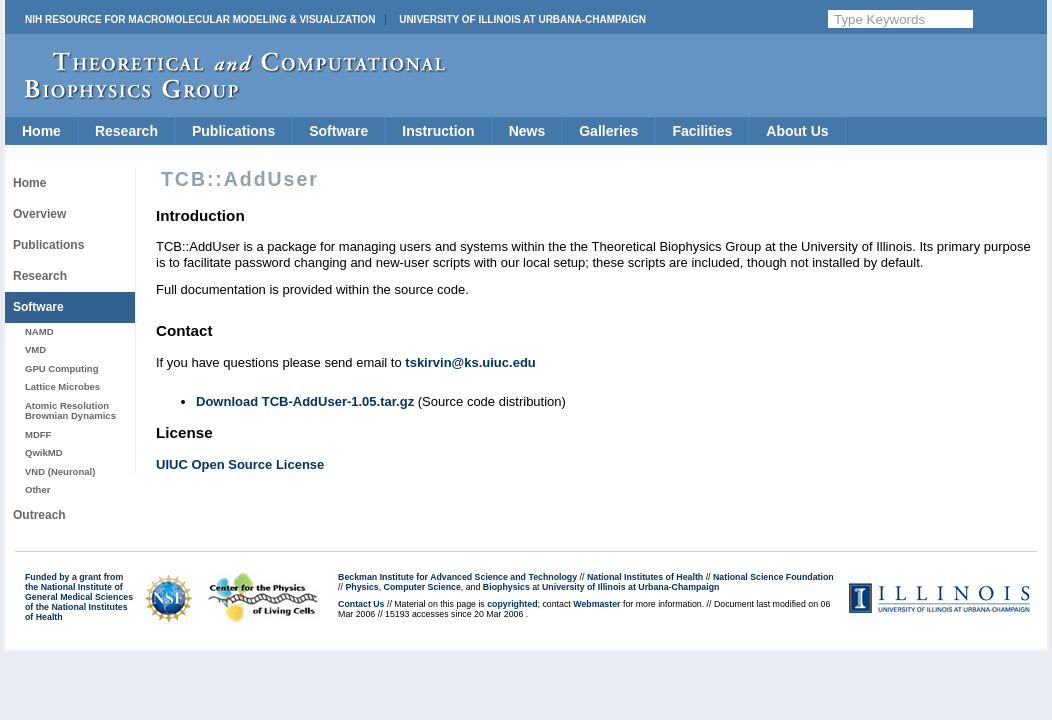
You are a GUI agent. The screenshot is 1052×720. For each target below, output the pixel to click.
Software (338, 131)
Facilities (702, 131)
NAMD (39, 331)
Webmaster (596, 604)
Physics (361, 587)
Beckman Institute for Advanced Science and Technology (457, 577)
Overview (39, 214)
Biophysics (506, 587)
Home (41, 131)
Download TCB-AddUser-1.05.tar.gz (305, 401)
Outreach (39, 515)
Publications (233, 131)
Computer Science (422, 587)
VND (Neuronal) (60, 471)
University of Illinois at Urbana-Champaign (522, 19)
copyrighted (512, 604)
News (527, 131)
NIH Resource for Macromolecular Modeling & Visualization (200, 19)
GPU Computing (61, 368)
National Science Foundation (773, 577)
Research (126, 131)
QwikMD (44, 452)
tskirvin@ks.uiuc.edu (470, 362)
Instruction (438, 131)
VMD (35, 349)
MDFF (38, 434)
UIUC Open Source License (240, 464)
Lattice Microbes (62, 386)
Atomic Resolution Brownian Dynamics (70, 410)
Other (37, 489)
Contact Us (361, 604)
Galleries (608, 131)
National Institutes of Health (645, 577)
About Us (797, 131)
